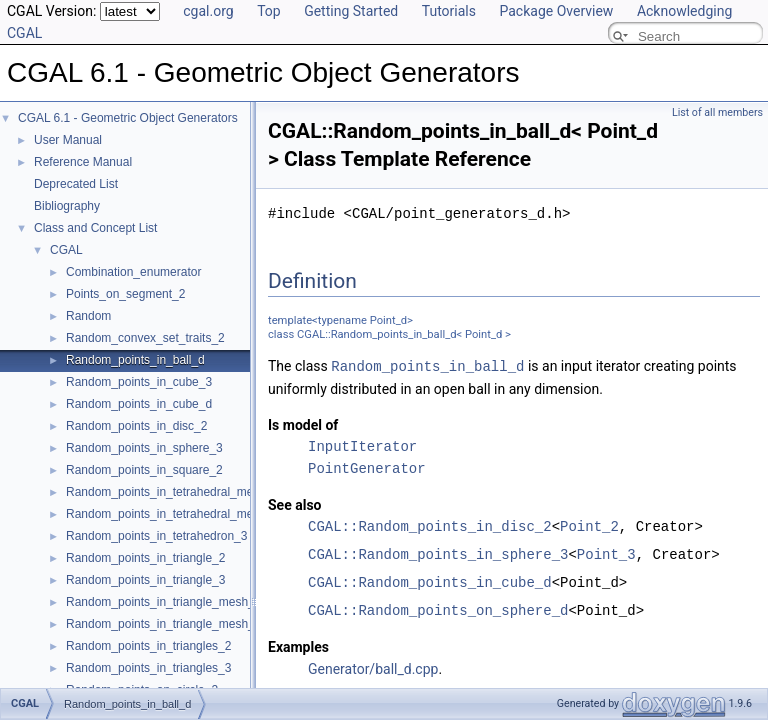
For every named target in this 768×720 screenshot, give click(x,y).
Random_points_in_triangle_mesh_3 (163, 624)
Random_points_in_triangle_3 (145, 580)
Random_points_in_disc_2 (136, 426)
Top (269, 11)
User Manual (68, 140)
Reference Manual (83, 162)
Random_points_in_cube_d (139, 404)
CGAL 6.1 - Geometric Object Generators (128, 118)
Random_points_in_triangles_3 (148, 668)
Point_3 (606, 553)
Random (88, 316)
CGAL (66, 250)
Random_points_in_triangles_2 (148, 646)
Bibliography (67, 206)
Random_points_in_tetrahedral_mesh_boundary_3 (201, 514)
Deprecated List (76, 184)
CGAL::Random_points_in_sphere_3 (438, 553)
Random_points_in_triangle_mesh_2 (163, 602)
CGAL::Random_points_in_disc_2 (430, 525)
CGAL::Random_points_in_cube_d (430, 581)
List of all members (717, 112)
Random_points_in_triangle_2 (145, 558)
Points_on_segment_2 (125, 294)
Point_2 (589, 525)
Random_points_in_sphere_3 (144, 448)
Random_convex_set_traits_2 (145, 338)
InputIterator (362, 445)
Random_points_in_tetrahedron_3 (156, 536)
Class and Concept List (95, 228)
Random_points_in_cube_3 (139, 382)
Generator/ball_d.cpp (373, 668)
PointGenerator (367, 467)
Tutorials (449, 11)
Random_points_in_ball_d (135, 360)
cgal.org (208, 11)
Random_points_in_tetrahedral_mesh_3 (172, 492)
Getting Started (351, 11)
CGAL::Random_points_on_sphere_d (438, 609)
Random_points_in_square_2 (144, 470)
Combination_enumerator (133, 272)
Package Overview (556, 11)
